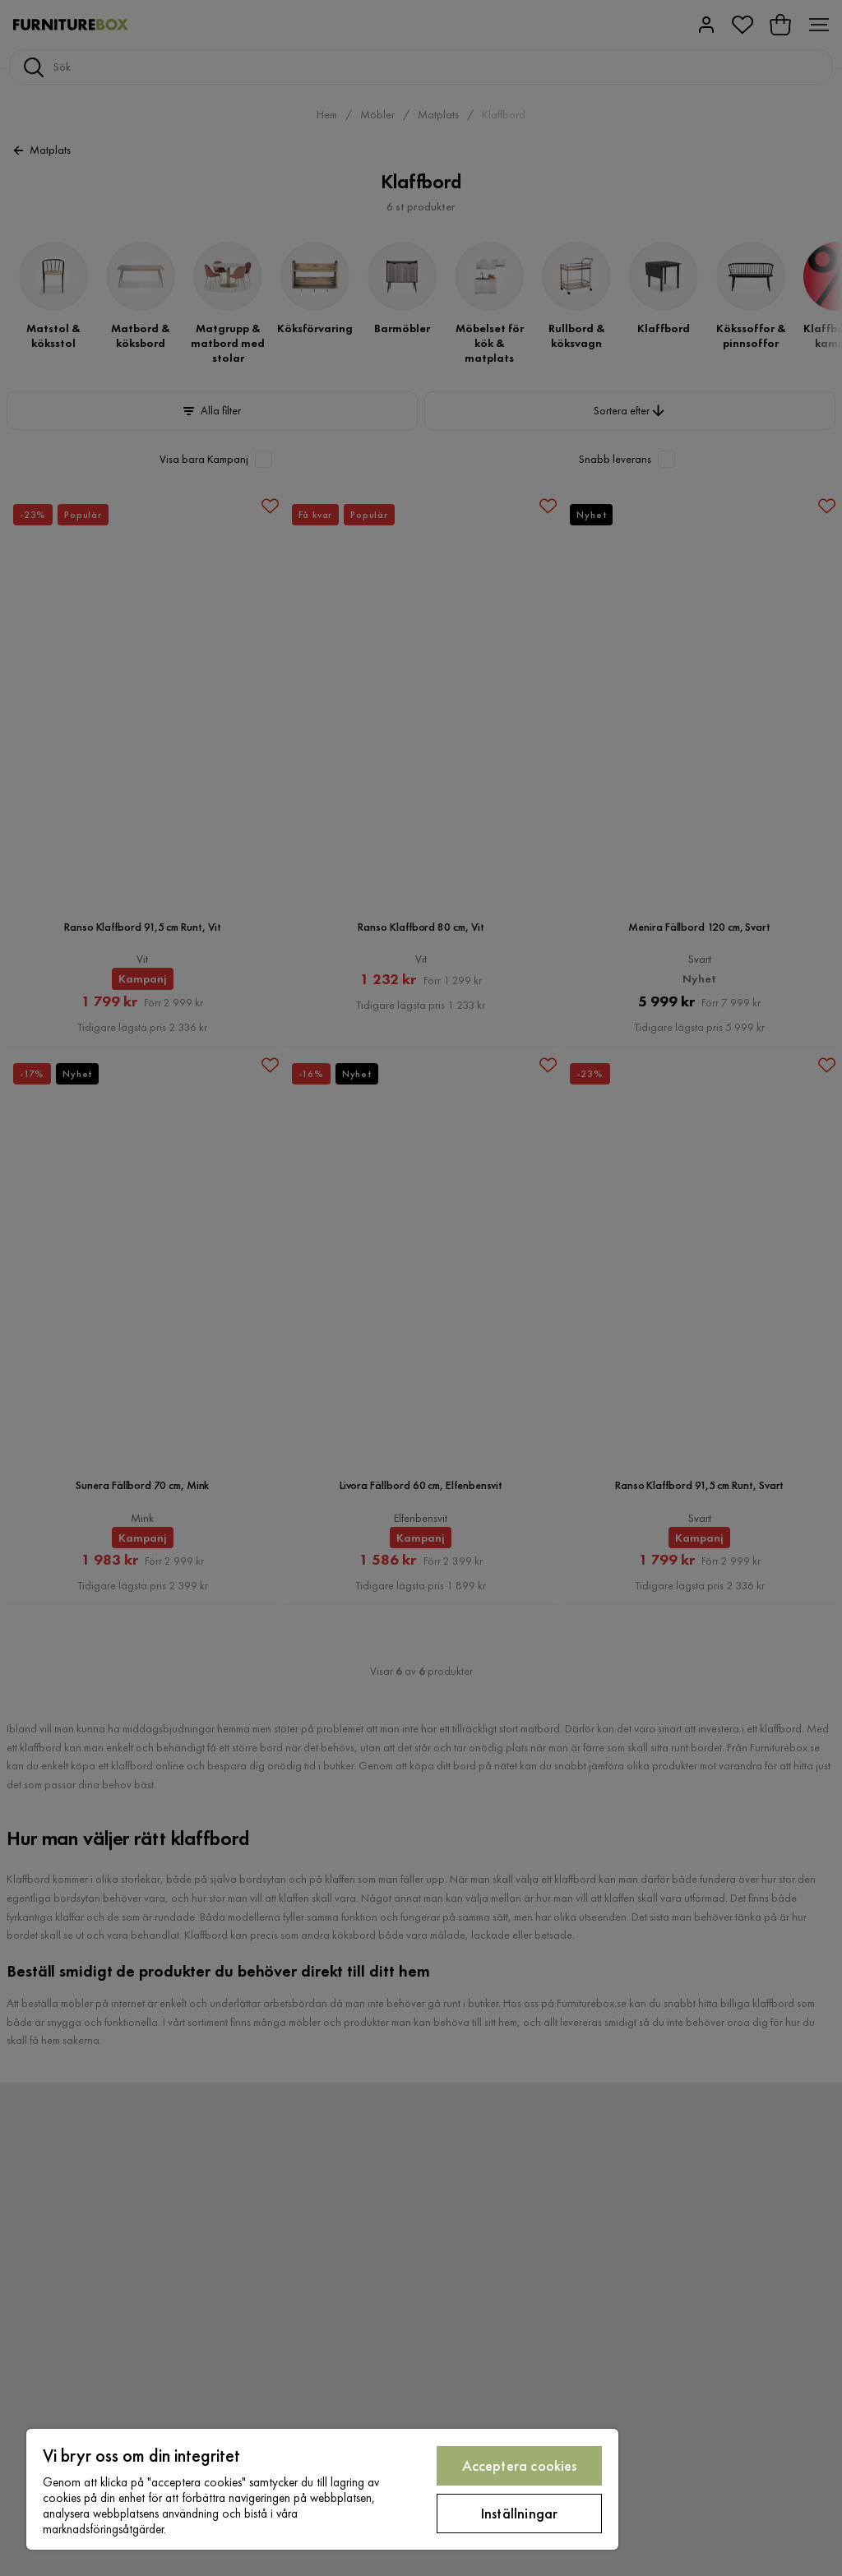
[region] (322, 2489)
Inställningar (519, 2513)
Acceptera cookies (519, 2465)
